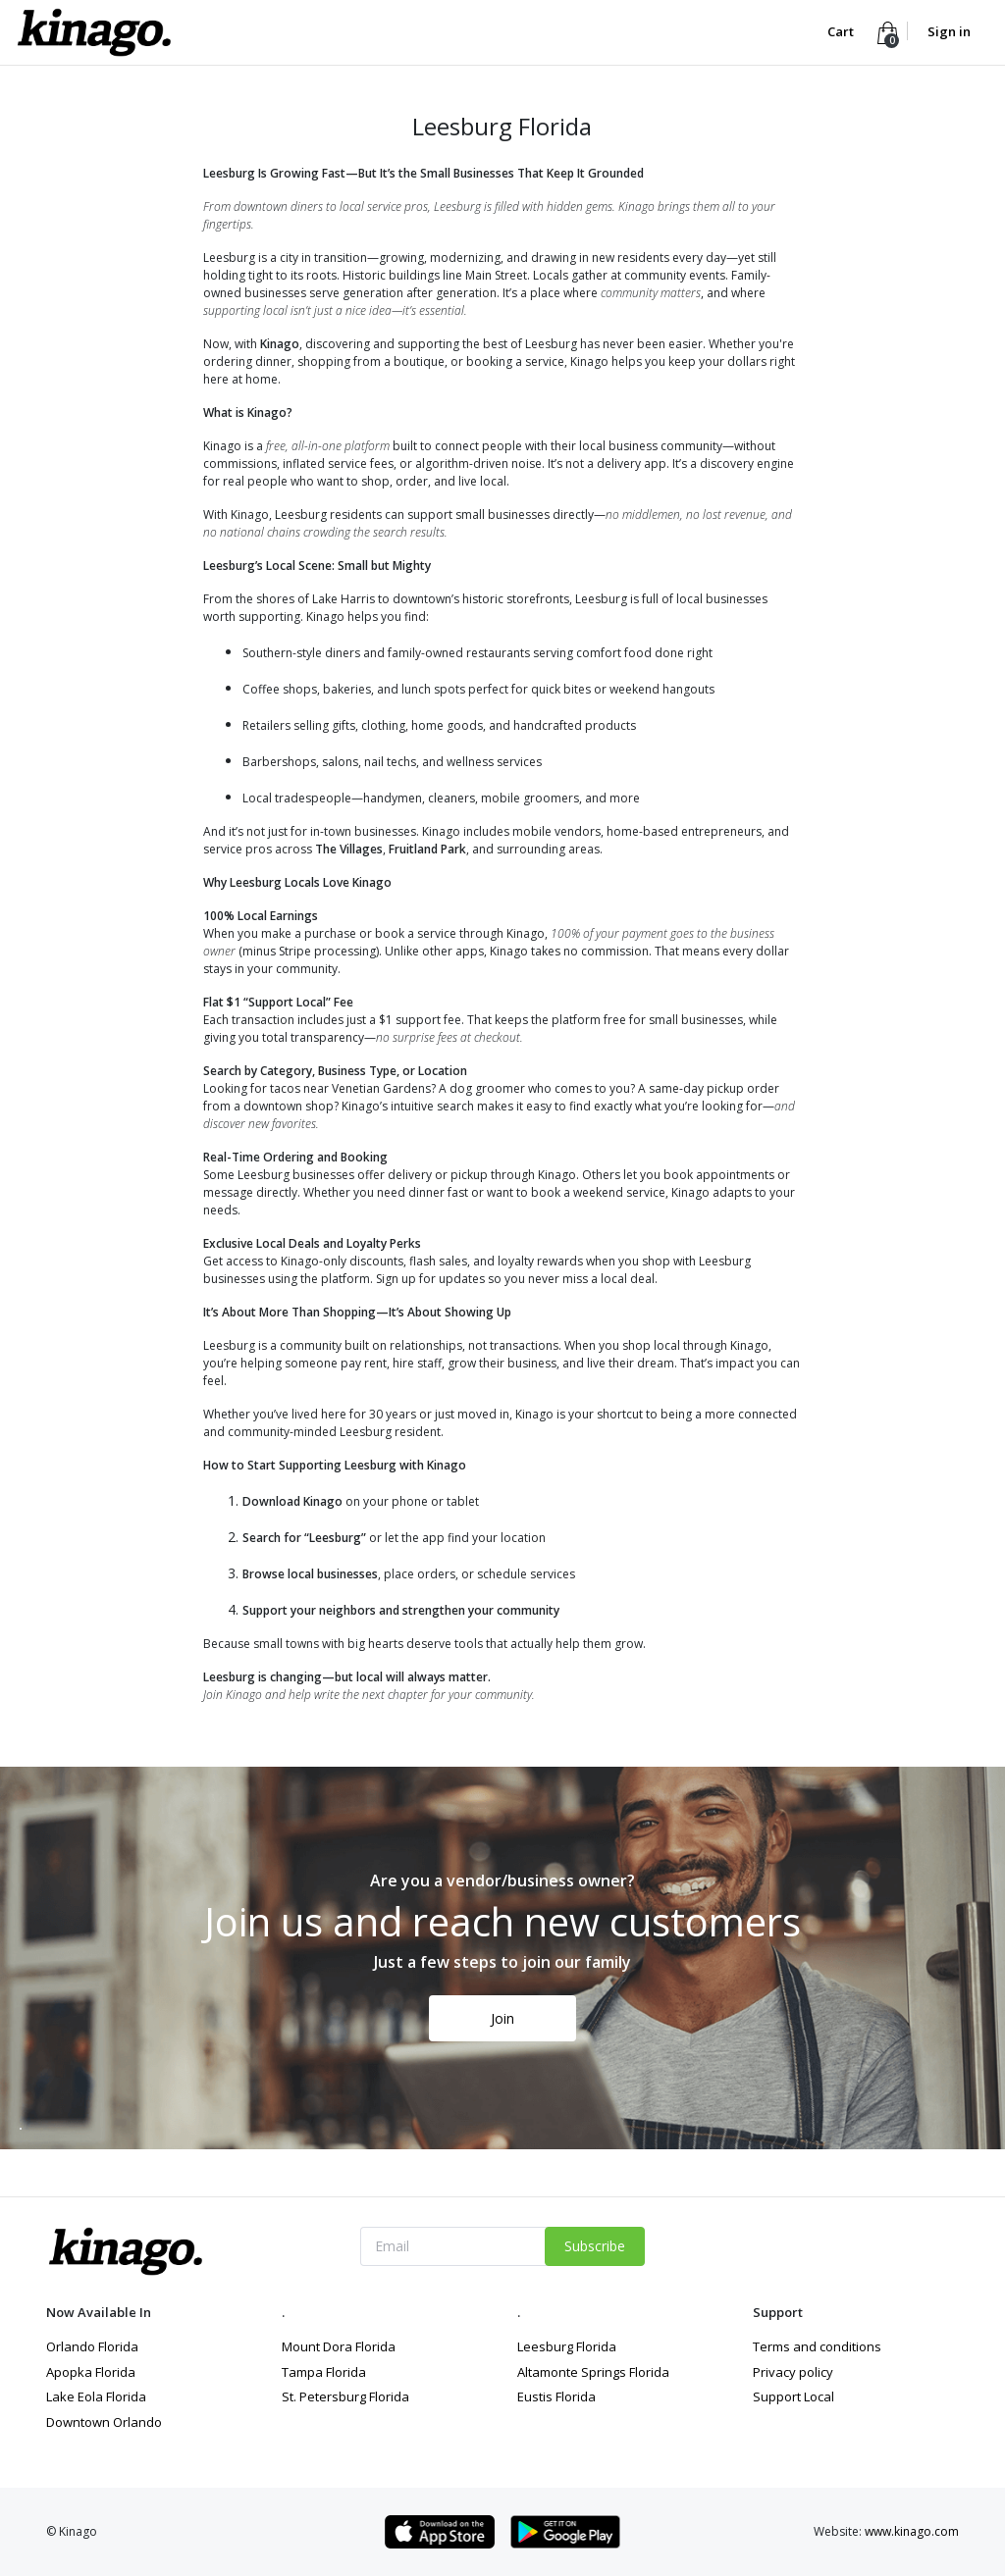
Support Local (793, 2396)
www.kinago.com (912, 2531)
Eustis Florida (556, 2396)
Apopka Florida (90, 2372)
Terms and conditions (817, 2346)
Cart (842, 31)
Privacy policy (793, 2372)
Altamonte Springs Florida (593, 2372)
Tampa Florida (324, 2372)
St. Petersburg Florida (345, 2396)
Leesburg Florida (566, 2346)
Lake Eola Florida (96, 2396)
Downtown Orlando (104, 2422)
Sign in (949, 31)
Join (502, 2018)
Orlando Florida (92, 2346)
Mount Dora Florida (339, 2346)
